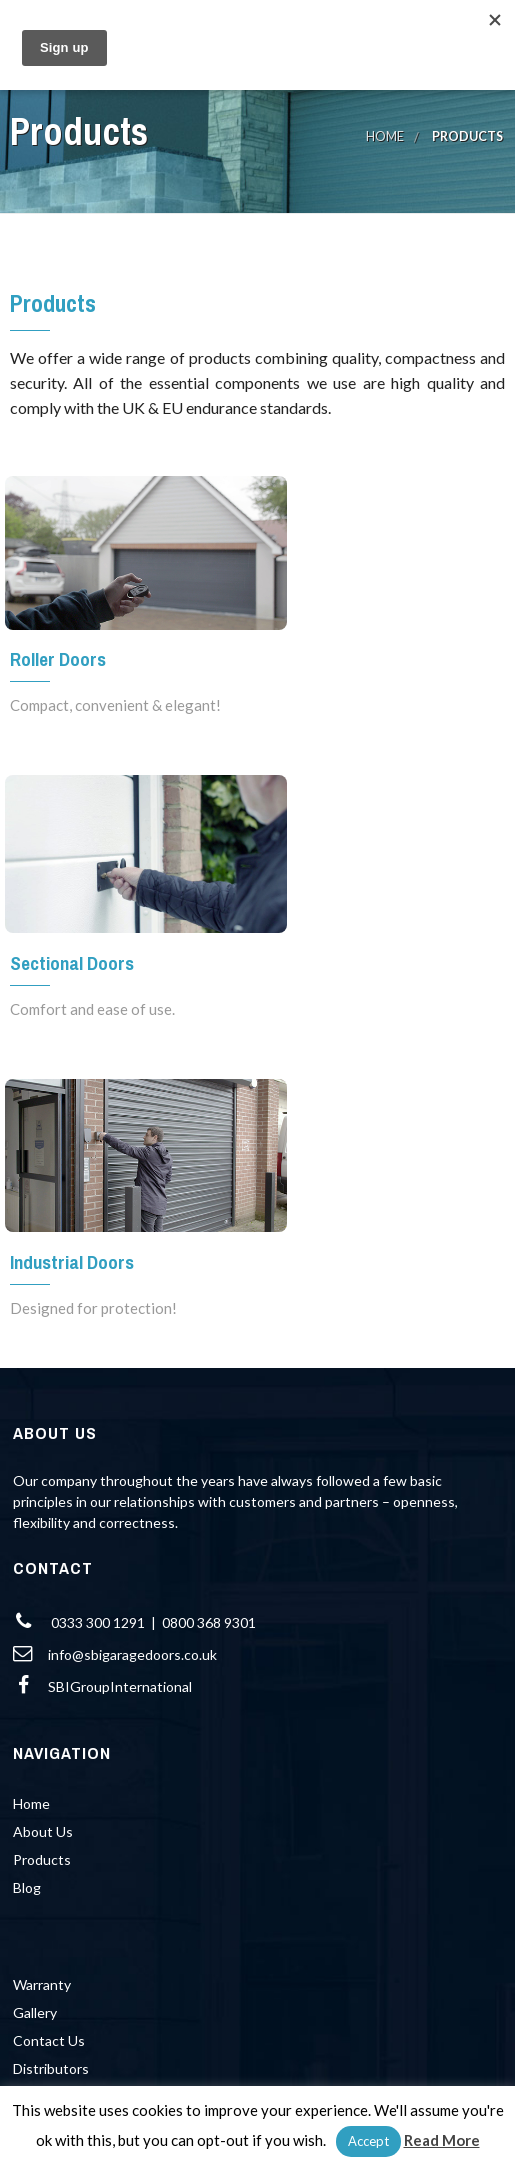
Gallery (35, 2012)
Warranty (42, 1984)
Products (42, 1859)
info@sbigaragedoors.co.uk (132, 1654)
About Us (43, 1831)
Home (385, 136)
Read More (442, 2140)
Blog (27, 1887)
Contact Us (49, 2040)
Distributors (51, 2068)
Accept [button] (368, 2141)
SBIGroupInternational (120, 1686)
